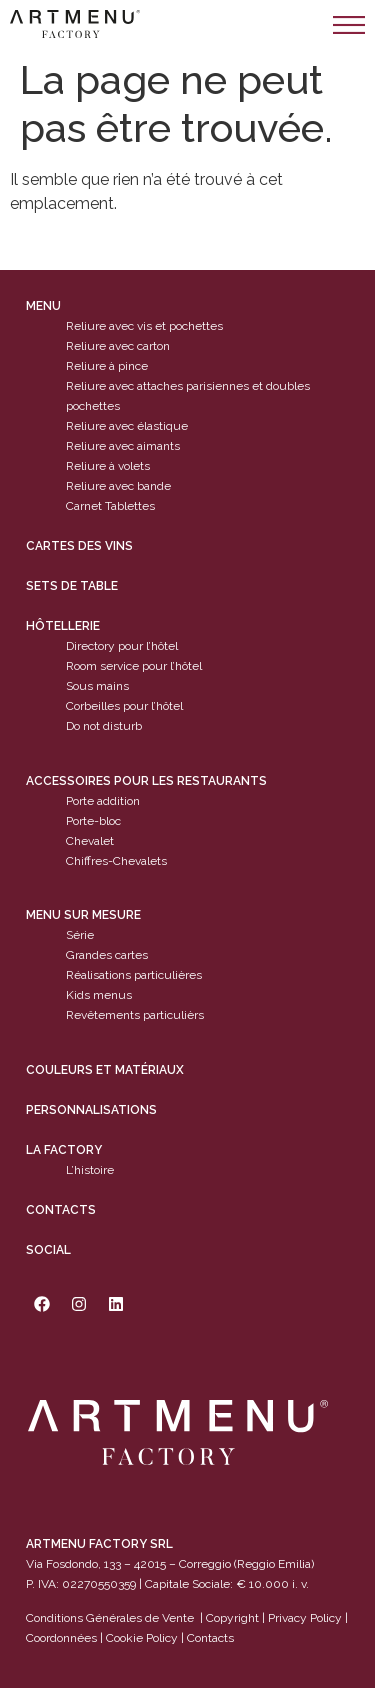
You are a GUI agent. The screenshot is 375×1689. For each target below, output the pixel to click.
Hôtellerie (63, 627)
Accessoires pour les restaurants (146, 781)
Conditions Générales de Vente (110, 1618)
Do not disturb (104, 727)
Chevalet (90, 841)
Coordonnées (61, 1638)
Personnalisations (91, 1110)
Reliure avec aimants (123, 447)
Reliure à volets (108, 467)
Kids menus (99, 996)
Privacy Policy (305, 1618)
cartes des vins (79, 547)
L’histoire (90, 1170)
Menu (43, 307)
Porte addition (103, 801)
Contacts (61, 1210)
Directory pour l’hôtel (122, 647)
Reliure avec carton (118, 347)
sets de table (72, 587)
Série (80, 936)
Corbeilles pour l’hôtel (124, 707)
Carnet (84, 507)
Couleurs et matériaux (105, 1070)
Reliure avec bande (118, 487)
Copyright (232, 1618)
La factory (64, 1150)
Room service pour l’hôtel (134, 667)
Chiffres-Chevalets (116, 861)
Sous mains (97, 687)
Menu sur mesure (83, 916)
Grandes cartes (107, 956)
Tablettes (130, 507)
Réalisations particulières (134, 976)
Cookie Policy (142, 1638)
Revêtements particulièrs (135, 1016)
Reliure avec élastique (127, 427)
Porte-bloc (93, 821)
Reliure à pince (107, 367)
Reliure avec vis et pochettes (144, 327)
